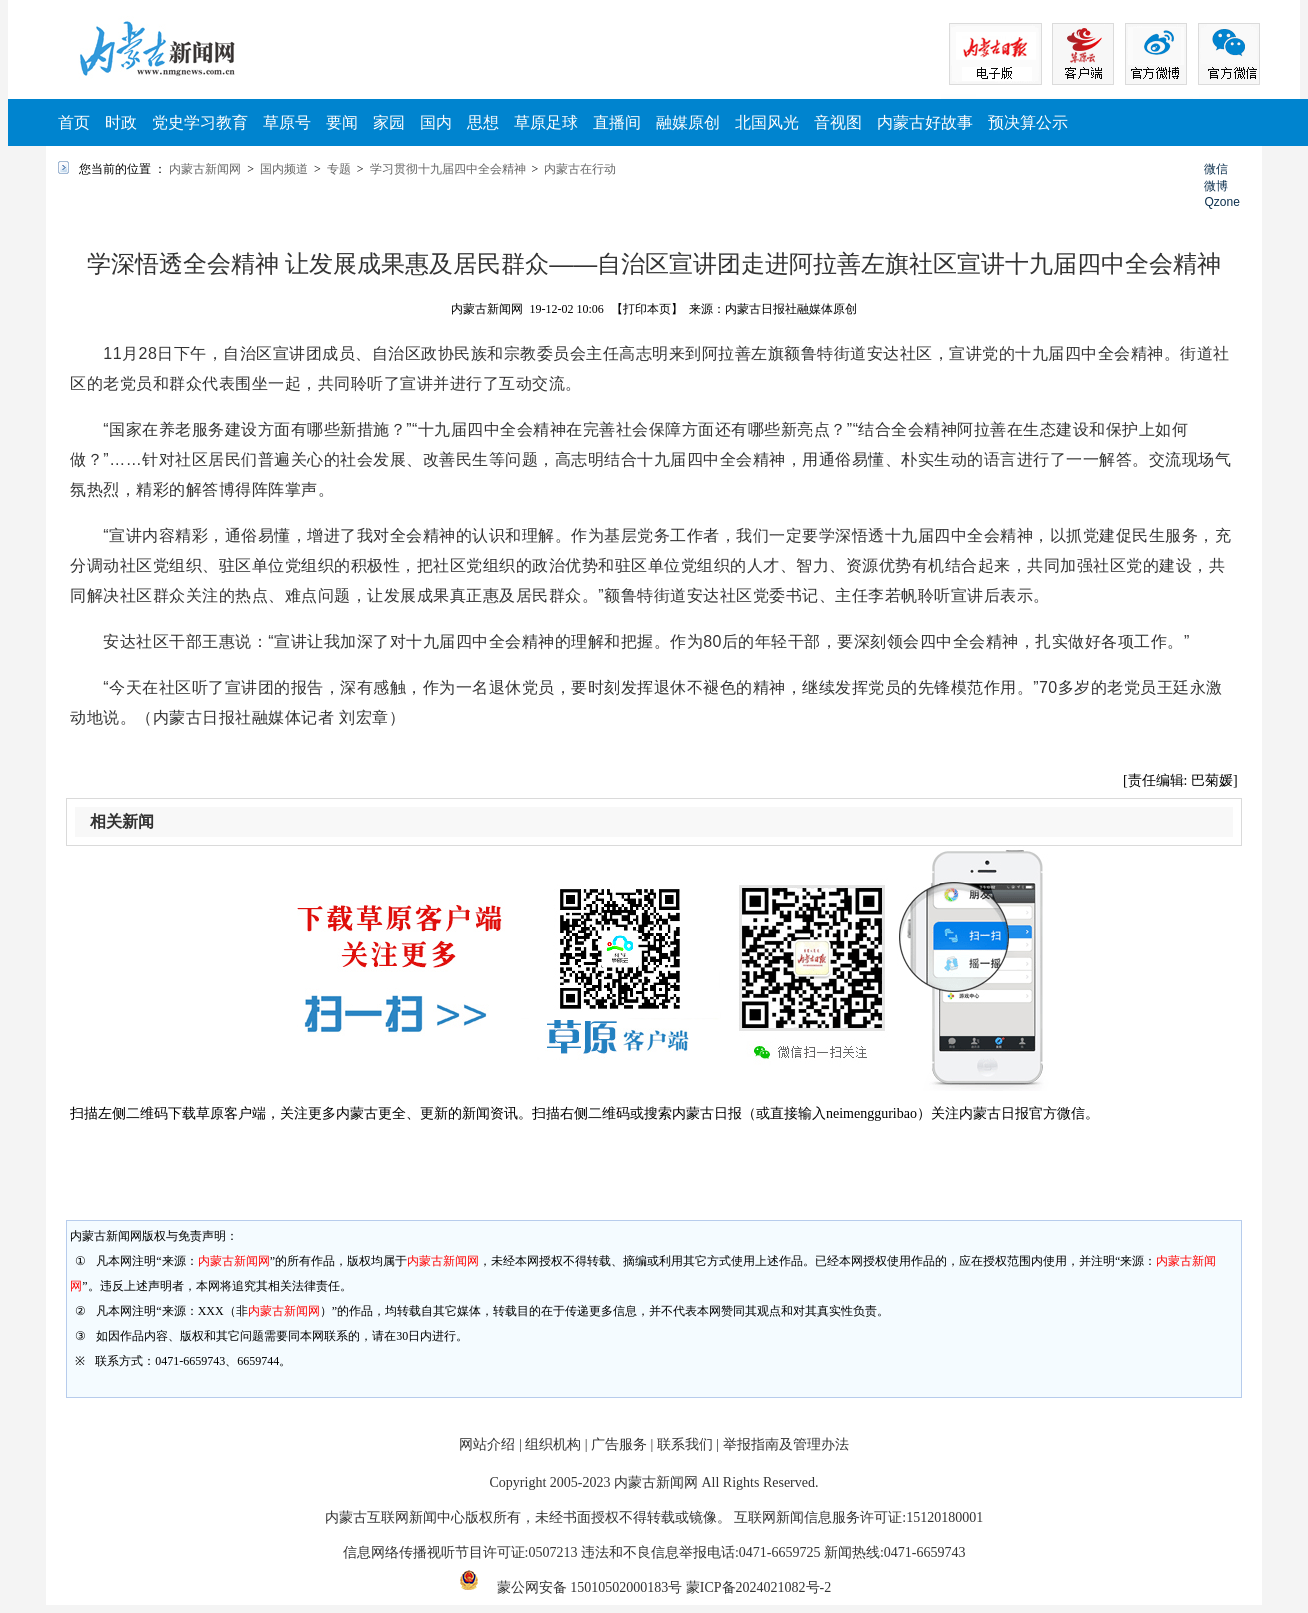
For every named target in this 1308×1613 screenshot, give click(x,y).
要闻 (342, 122)
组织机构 (553, 1444)
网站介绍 (487, 1444)
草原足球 (546, 122)
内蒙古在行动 (580, 169)
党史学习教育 (200, 122)
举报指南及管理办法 (786, 1444)
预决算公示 (1028, 122)
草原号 (287, 122)
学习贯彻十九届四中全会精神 (448, 169)
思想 (483, 122)
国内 (436, 122)
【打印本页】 (647, 309)
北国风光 (767, 122)
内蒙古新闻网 (205, 169)
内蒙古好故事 (925, 122)
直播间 (617, 122)
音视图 (838, 122)
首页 (74, 122)
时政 (121, 122)
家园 (389, 122)
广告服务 (619, 1444)
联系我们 (685, 1444)
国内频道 (284, 169)
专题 (339, 169)
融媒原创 (688, 122)
